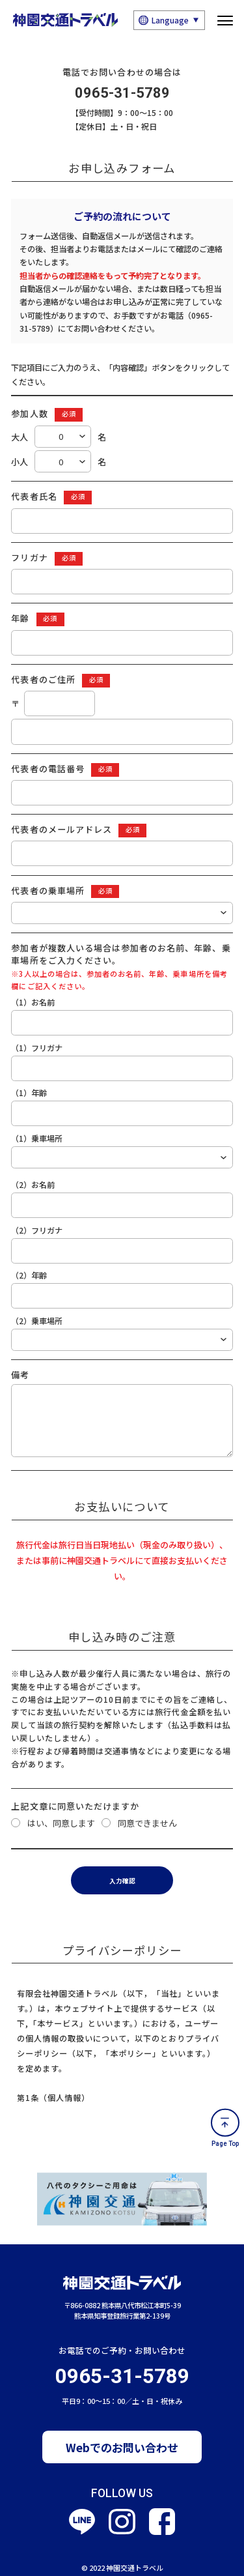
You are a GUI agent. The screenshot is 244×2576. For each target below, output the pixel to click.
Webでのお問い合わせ (122, 2434)
